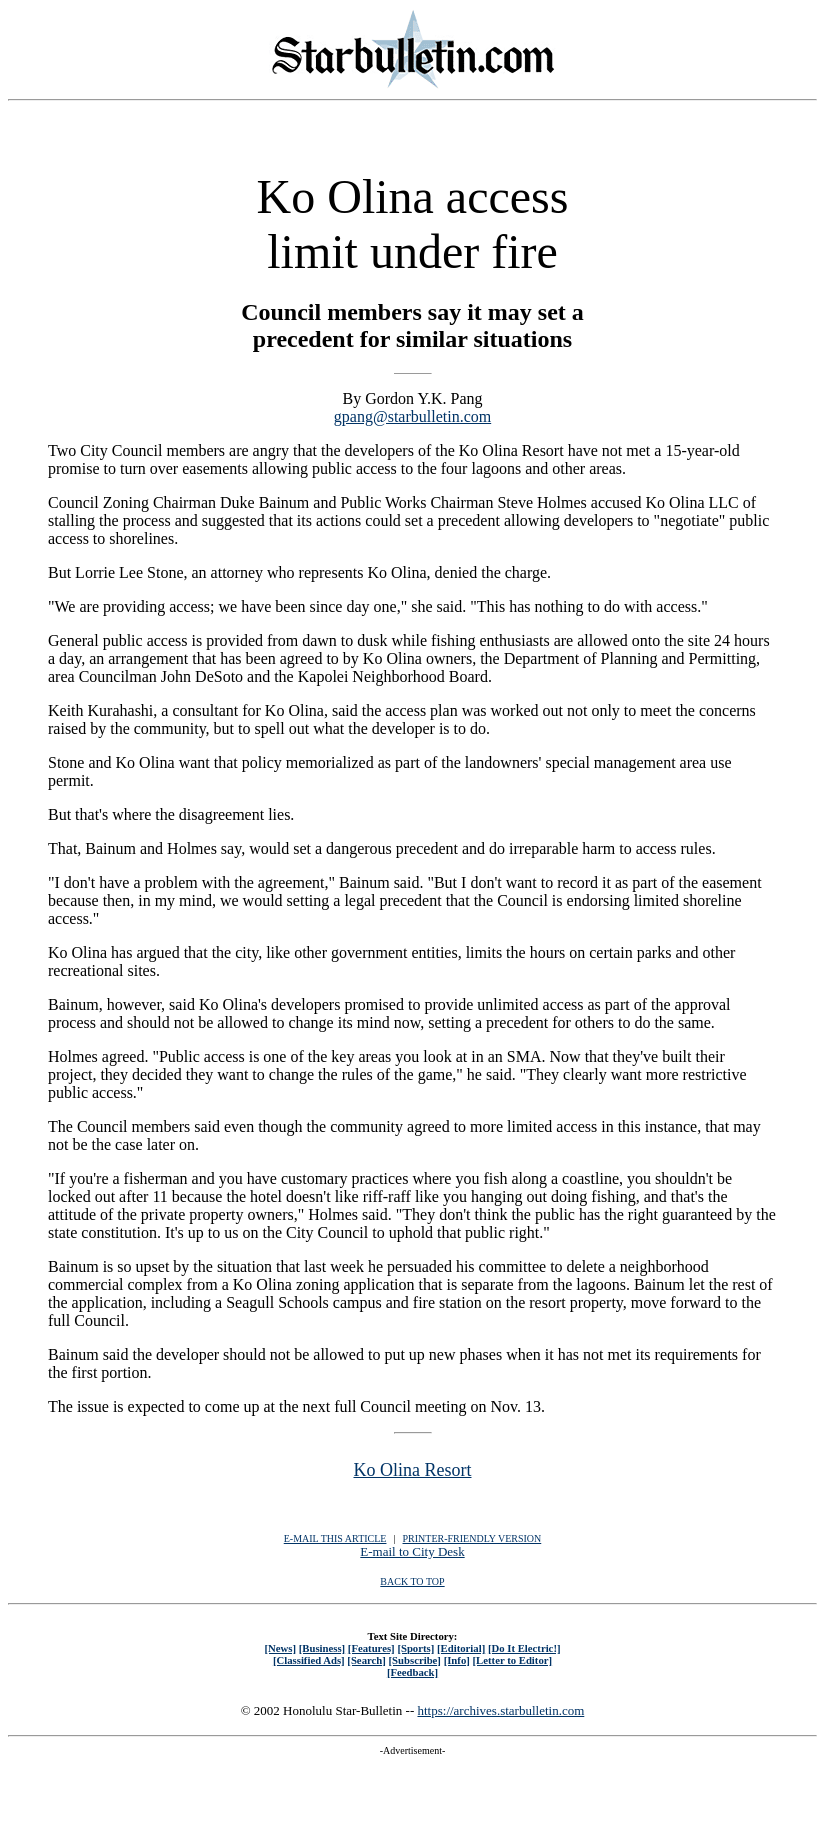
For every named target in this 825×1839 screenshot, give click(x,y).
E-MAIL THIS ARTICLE (335, 1538)
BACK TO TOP (412, 1581)
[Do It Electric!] (524, 1648)
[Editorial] (461, 1648)
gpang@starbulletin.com (412, 416)
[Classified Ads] (309, 1660)
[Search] (366, 1660)
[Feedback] (412, 1672)
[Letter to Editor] (513, 1660)
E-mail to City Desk (412, 1551)
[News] (280, 1648)
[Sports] (415, 1648)
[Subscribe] (415, 1660)
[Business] (322, 1648)
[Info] (457, 1660)
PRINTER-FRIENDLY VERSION (472, 1538)
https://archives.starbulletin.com (500, 1710)
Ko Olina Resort (413, 1470)
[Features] (371, 1648)
